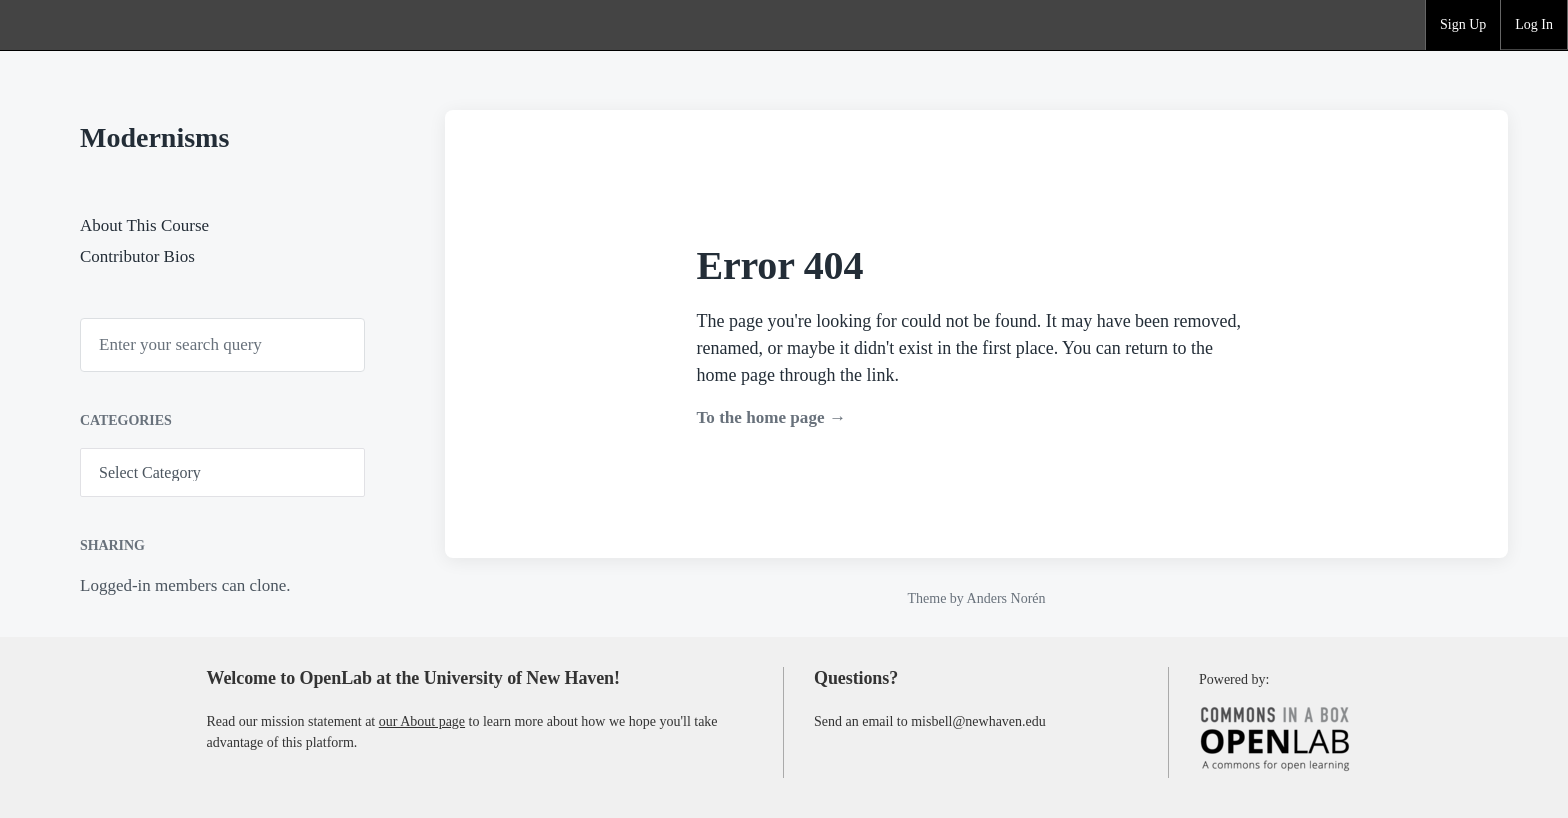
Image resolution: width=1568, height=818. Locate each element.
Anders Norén (1006, 598)
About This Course (144, 225)
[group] (1463, 25)
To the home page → (771, 417)
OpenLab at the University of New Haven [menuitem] (76, 25)
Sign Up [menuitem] (1463, 24)
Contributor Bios (137, 256)
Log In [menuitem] (1534, 24)
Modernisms (154, 137)
